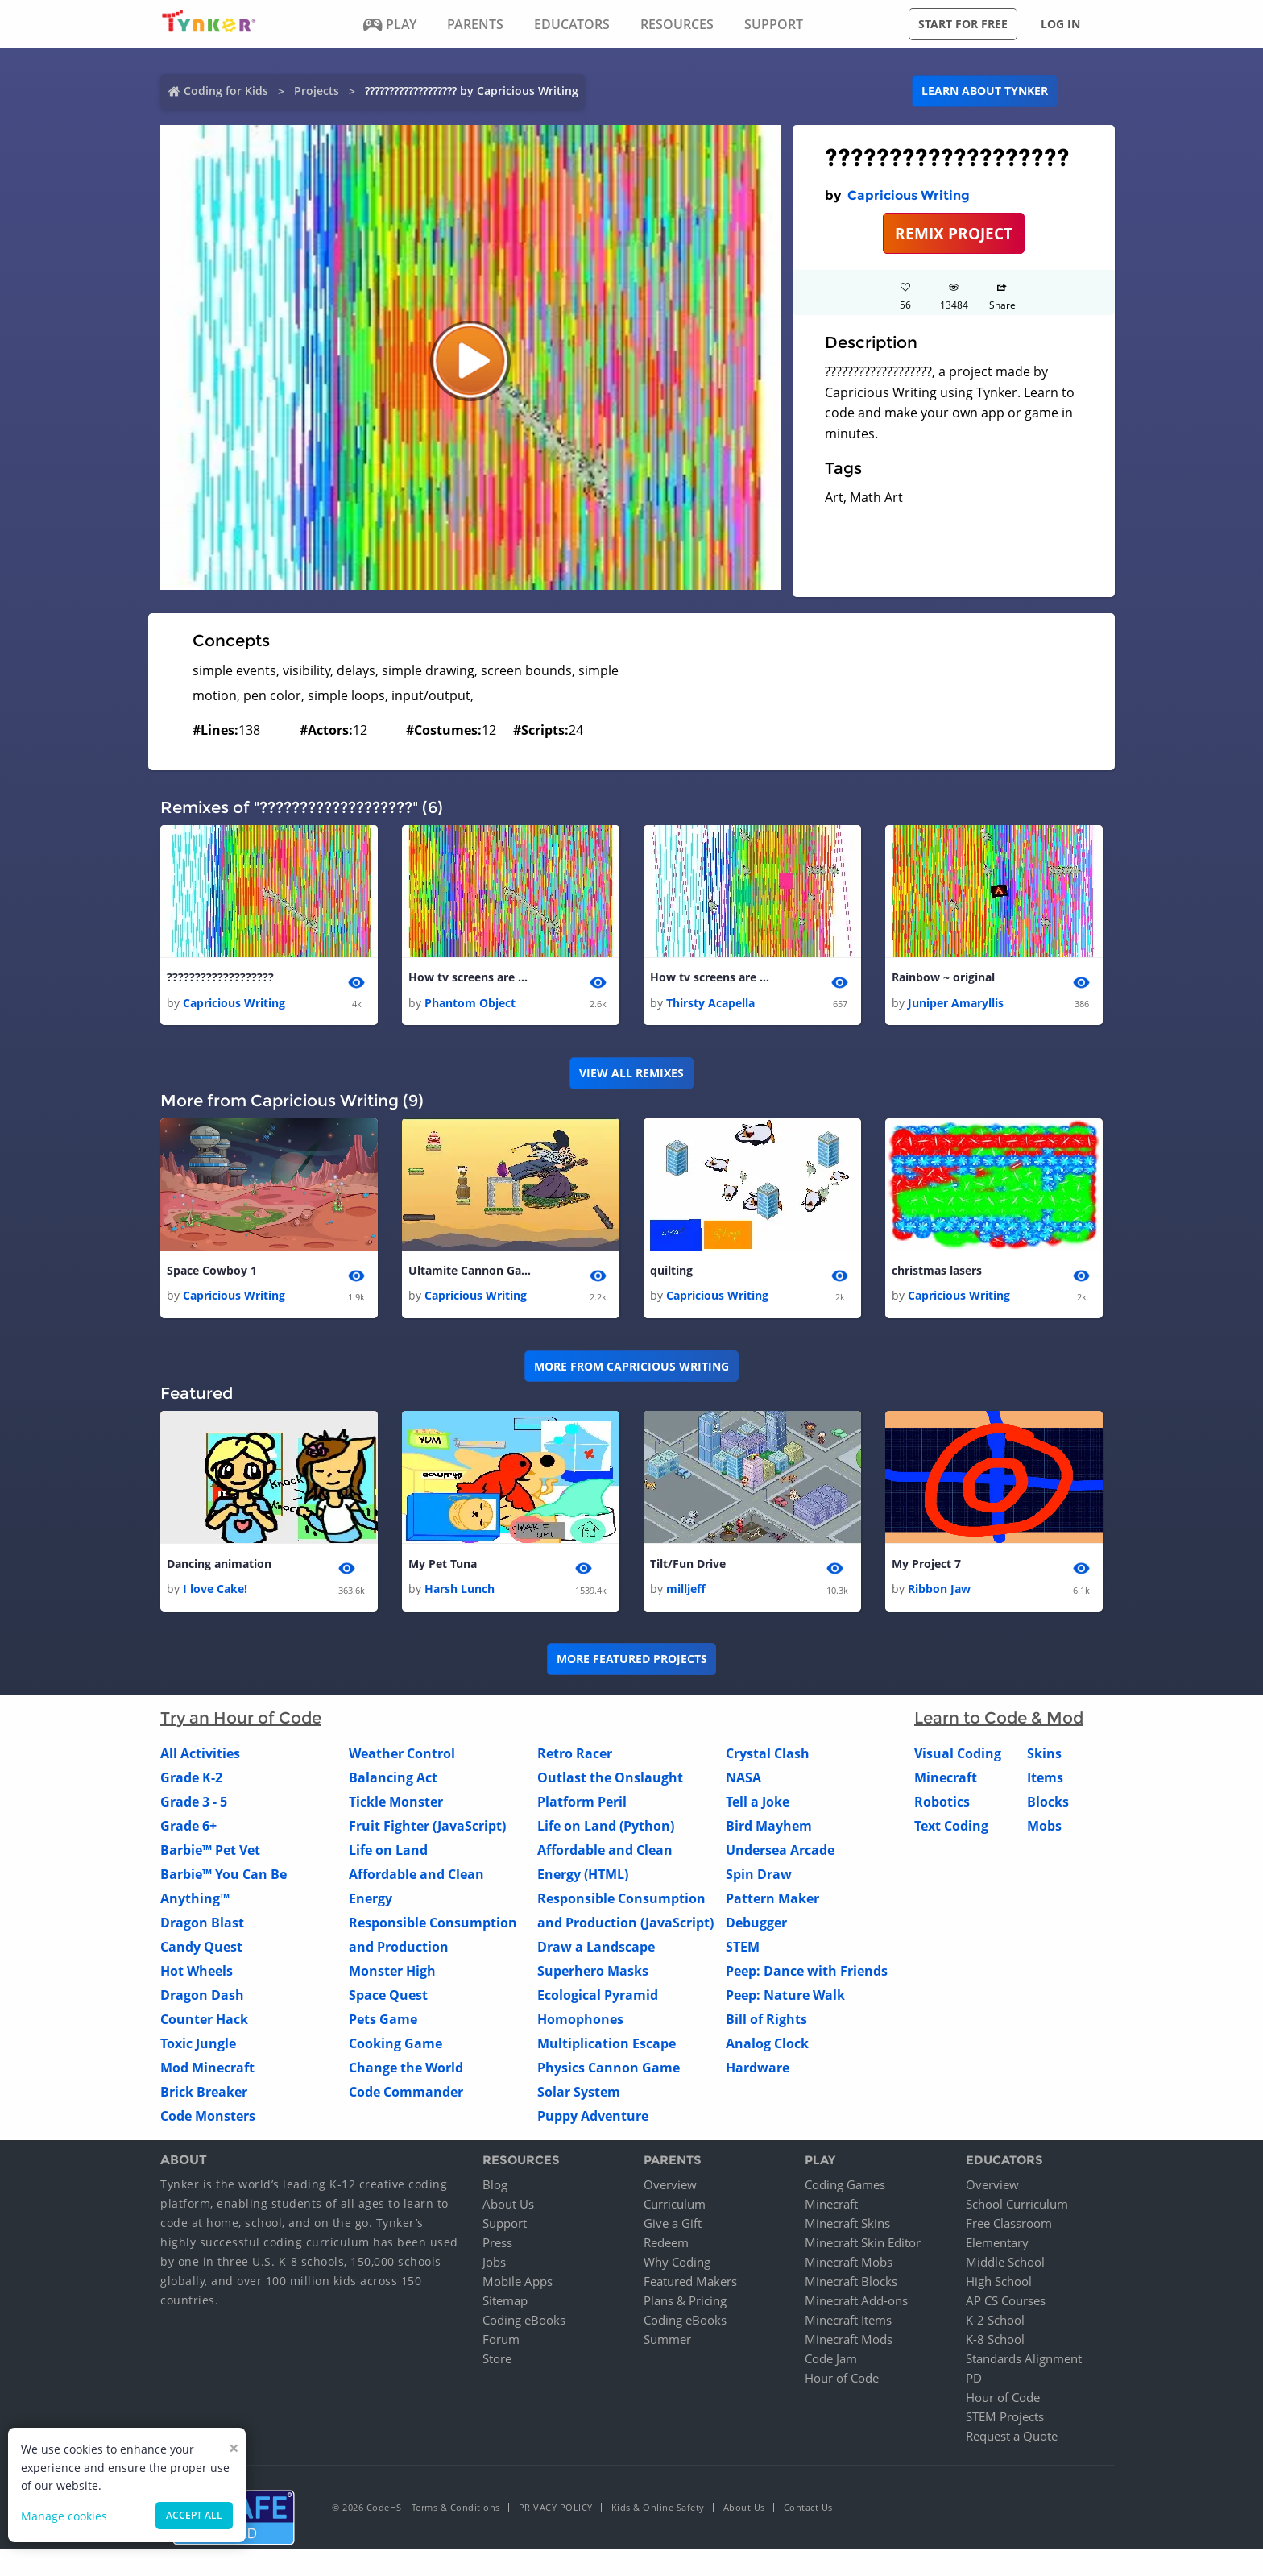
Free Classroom (1009, 2227)
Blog (494, 2188)
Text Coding (951, 1831)
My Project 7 (926, 1566)
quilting (671, 1272)
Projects (316, 90)
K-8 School (995, 2343)
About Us (508, 2208)
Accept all (194, 2515)
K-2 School (995, 2324)
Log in (1060, 23)
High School (999, 2285)
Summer (667, 2343)
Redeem (666, 2246)
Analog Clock (767, 2048)
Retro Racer (574, 1758)
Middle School (1005, 2266)
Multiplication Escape (606, 2048)
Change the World (406, 2072)
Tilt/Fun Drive (688, 1566)
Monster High (392, 1976)
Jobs (494, 2266)
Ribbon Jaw (939, 1593)
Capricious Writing (908, 195)
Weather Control (402, 1758)
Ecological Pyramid (597, 2000)
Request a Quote (1012, 2440)
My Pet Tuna (442, 1566)
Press (497, 2246)
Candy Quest (201, 1951)
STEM (743, 1951)
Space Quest (388, 2000)
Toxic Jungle (198, 2048)
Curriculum (675, 2208)
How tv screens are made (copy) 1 (714, 977)
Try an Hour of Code (240, 1722)
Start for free (963, 23)
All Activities (200, 1758)
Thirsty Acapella (710, 1003)
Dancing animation (219, 1566)
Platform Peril (582, 1806)
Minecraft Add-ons (856, 2304)
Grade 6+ (188, 1831)
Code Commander (406, 2096)
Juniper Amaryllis (956, 1003)
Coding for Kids (226, 90)
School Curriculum (1017, 2208)
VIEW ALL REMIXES (631, 1074)
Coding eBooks (523, 2324)
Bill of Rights (766, 2024)
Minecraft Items (848, 2324)
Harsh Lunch (459, 1593)
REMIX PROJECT (953, 233)
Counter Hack (204, 2024)
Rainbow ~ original (943, 977)
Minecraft (945, 1782)
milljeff (686, 1593)
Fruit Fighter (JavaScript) (427, 1831)
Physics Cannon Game (608, 2072)
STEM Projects (1005, 2420)
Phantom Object (470, 1003)
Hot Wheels (196, 1976)
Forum (501, 2343)
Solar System (578, 2096)
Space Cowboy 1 (212, 1272)
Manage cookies (64, 2516)
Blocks (1048, 1806)
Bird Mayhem (769, 1831)
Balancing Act (393, 1782)
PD (974, 2382)
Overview (670, 2188)
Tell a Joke (757, 1806)
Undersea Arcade (780, 1855)
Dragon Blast (202, 1927)
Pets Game (383, 2024)
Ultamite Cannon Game (472, 1272)
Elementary (997, 2246)
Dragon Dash (202, 2000)
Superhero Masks (592, 1976)
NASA (743, 1782)
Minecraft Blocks (851, 2285)
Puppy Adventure (592, 2121)
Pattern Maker (772, 1903)
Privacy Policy (556, 2511)
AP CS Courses (1006, 2304)
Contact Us (808, 2511)
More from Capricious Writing (631, 1368)
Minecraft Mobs (848, 2266)
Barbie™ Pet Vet (210, 1855)
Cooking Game (395, 2048)
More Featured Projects (632, 1663)
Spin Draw (759, 1879)
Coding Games (845, 2188)
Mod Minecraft (207, 2072)
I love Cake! (215, 1593)
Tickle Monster (396, 1806)
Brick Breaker (203, 2096)
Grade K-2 (191, 1782)
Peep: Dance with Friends (807, 1976)
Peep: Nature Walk (785, 2000)
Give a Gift (673, 2227)
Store (496, 2362)
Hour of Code (842, 2382)
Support (504, 2227)
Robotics (942, 1806)
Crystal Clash (768, 1758)
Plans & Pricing (685, 2304)
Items (1045, 1782)
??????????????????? (220, 977)
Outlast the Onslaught (610, 1782)
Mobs (1044, 1831)
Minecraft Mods (848, 2343)
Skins (1044, 1758)
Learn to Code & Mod (998, 1722)
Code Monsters (207, 2121)
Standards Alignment (1024, 2362)
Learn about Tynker (984, 90)
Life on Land (388, 1855)
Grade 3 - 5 (193, 1806)
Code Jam (831, 2362)
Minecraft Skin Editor (863, 2246)
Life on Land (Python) (605, 1831)
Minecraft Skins (847, 2227)
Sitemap (505, 2304)
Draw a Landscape (596, 1951)
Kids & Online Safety (658, 2511)
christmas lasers (937, 1272)
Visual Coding (957, 1758)
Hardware (757, 2072)
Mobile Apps (517, 2285)
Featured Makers (690, 2285)
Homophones (580, 2024)
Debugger (756, 1927)
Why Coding (677, 2266)
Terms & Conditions (456, 2511)
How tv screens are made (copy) (472, 977)
